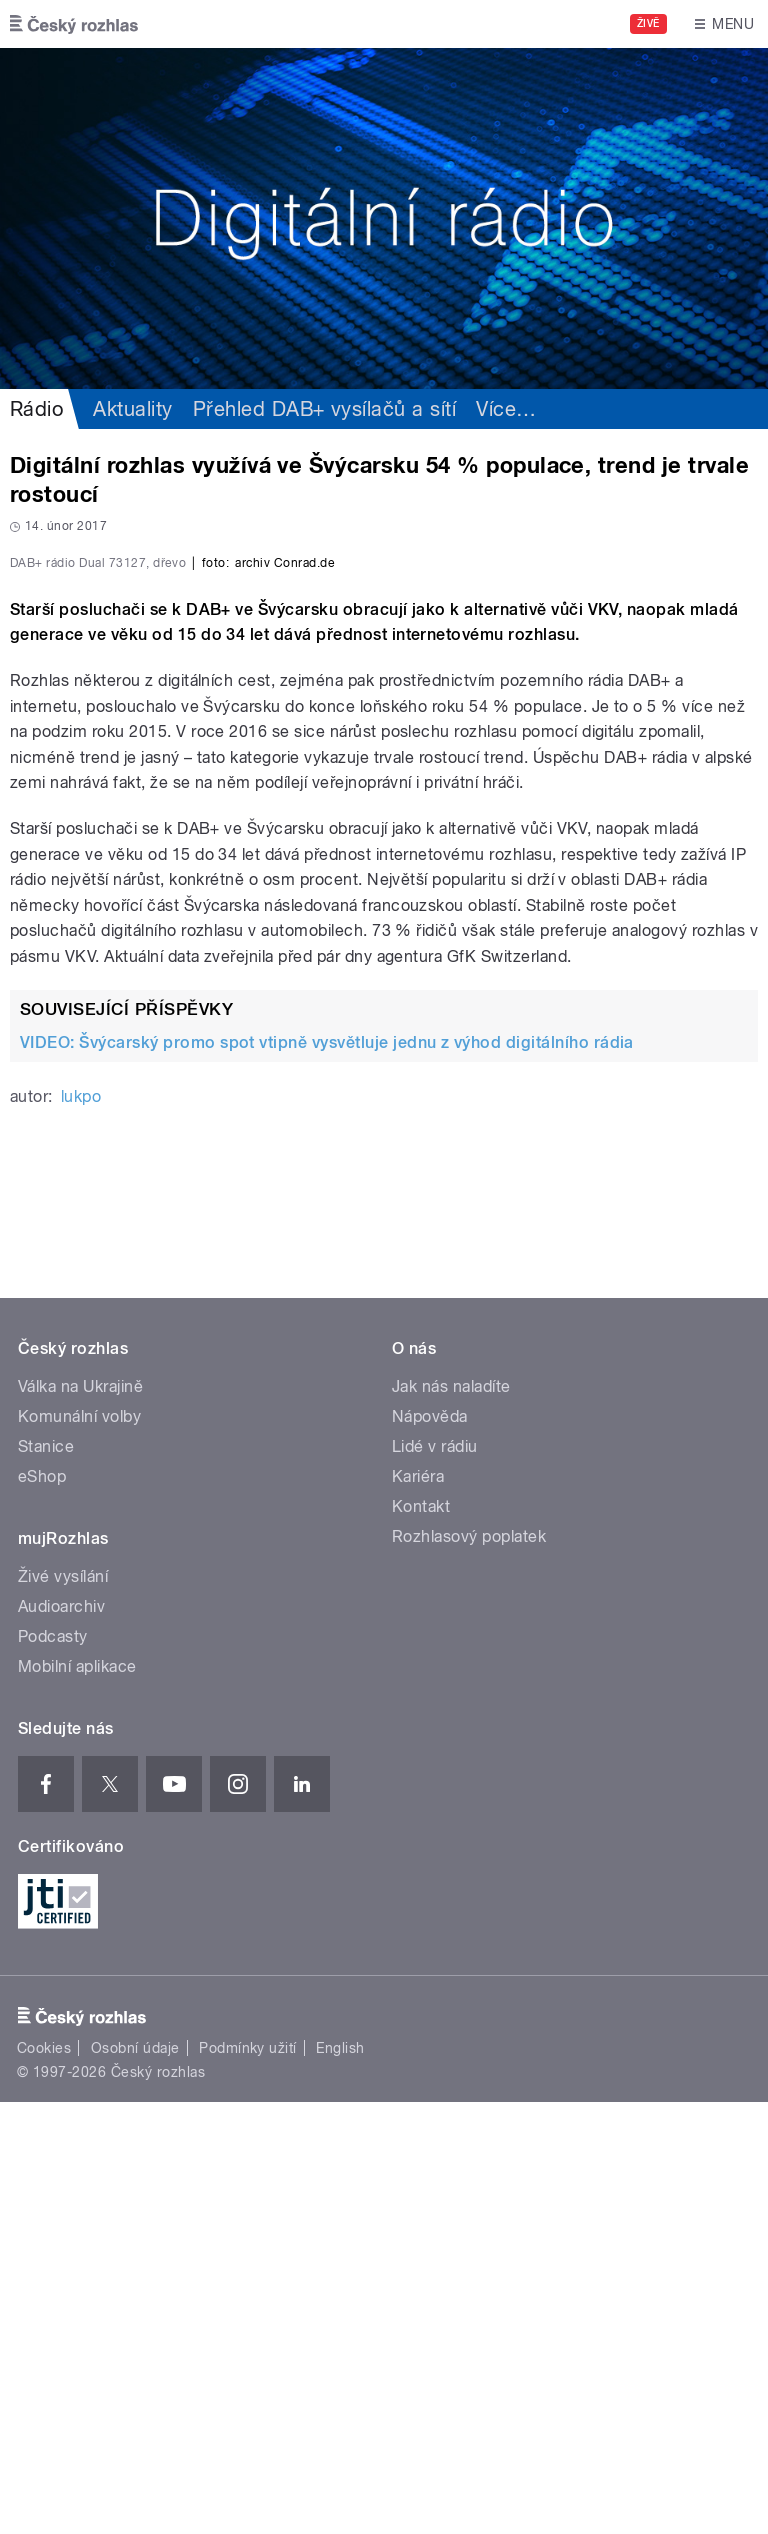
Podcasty (53, 2068)
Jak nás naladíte (451, 1818)
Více (506, 409)
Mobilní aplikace (77, 2098)
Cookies (44, 2480)
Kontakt (421, 1938)
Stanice (46, 1878)
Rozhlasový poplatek (469, 1968)
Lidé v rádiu (435, 1878)
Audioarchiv (61, 2038)
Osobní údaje (135, 2480)
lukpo (81, 1528)
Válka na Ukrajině (80, 1818)
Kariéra (418, 1908)
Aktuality (132, 409)
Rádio (36, 409)
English (340, 2480)
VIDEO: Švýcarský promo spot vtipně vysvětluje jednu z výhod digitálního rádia (327, 1474)
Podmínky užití (248, 2480)
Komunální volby (79, 1848)
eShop (42, 1908)
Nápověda (430, 1848)
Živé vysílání (63, 2008)
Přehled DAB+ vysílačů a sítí (324, 409)
